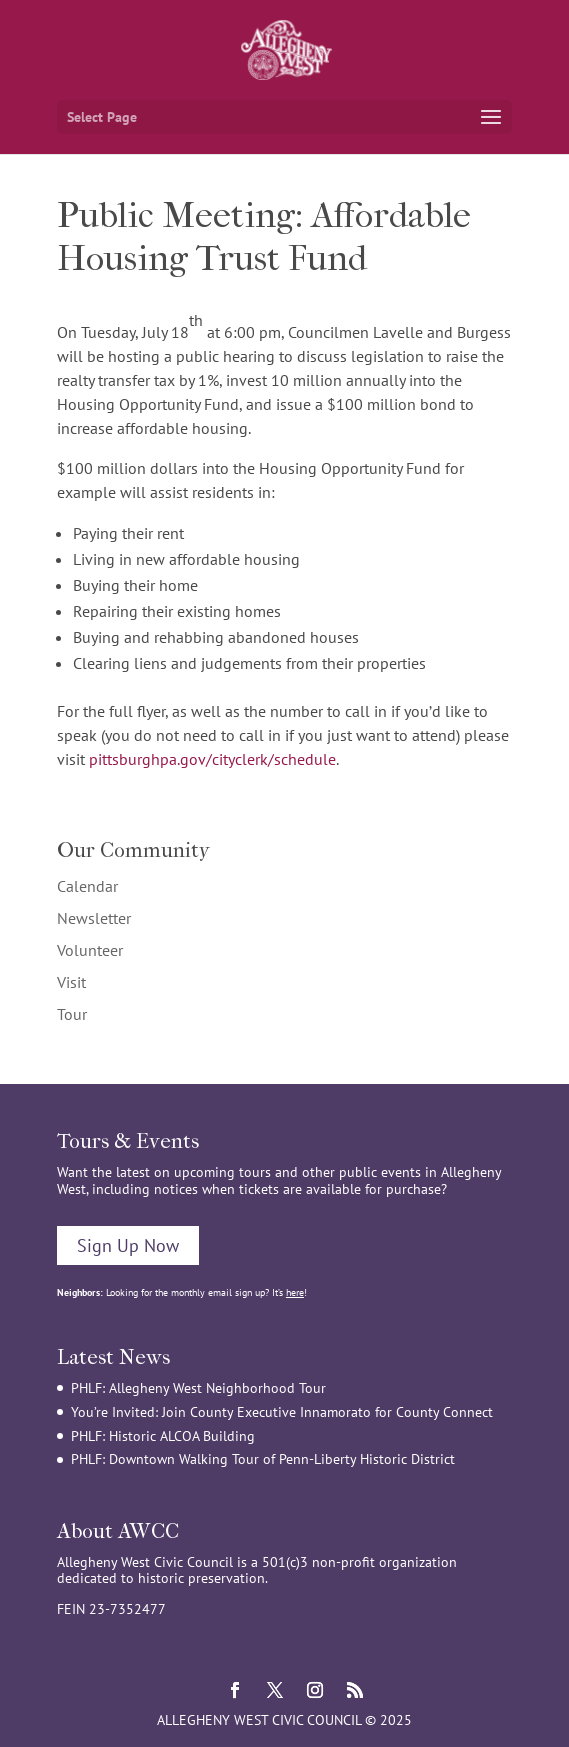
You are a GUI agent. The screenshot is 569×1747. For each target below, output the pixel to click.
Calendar (87, 886)
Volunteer (90, 950)
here (295, 1292)
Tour (72, 1014)
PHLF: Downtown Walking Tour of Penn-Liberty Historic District (263, 1459)
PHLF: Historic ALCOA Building (163, 1436)
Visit (71, 982)
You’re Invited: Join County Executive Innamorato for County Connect (282, 1412)
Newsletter (94, 918)
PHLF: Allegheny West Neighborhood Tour (198, 1388)
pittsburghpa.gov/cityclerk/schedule (212, 759)
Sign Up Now (128, 1245)
